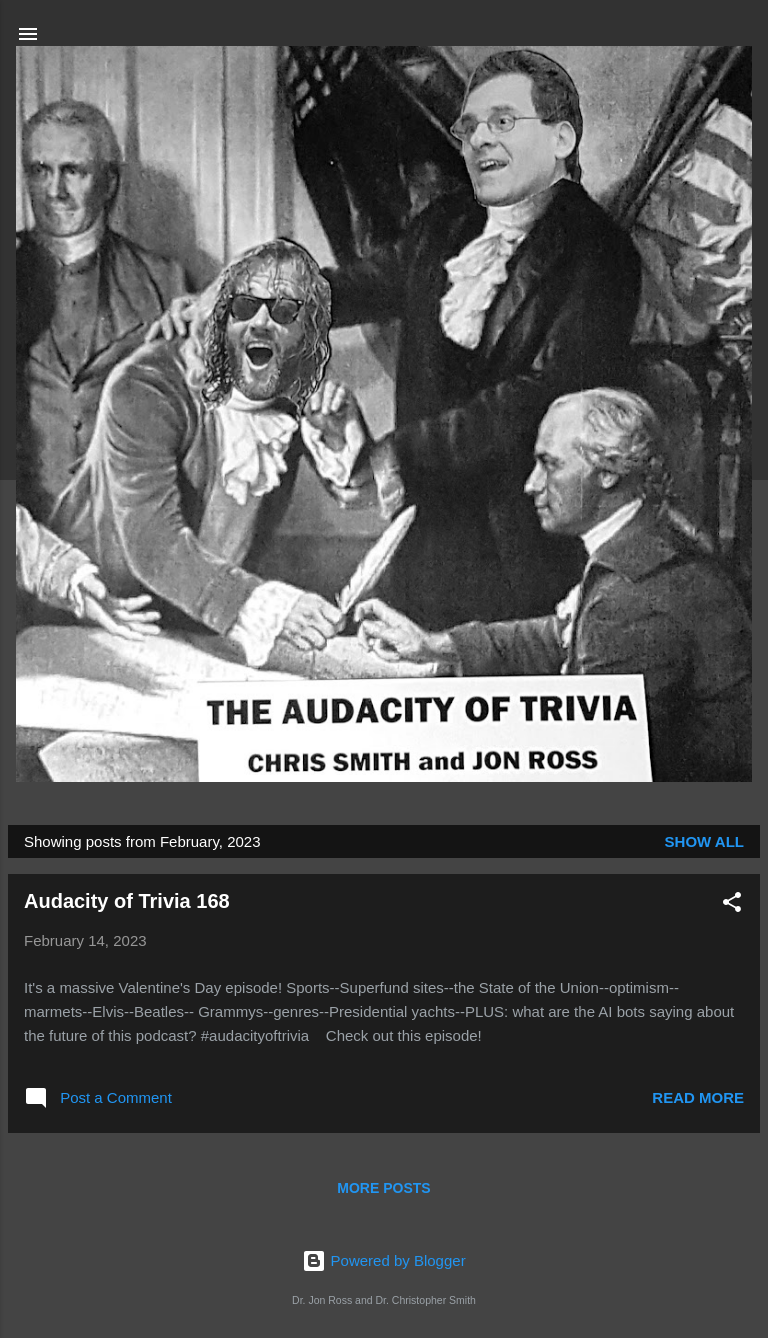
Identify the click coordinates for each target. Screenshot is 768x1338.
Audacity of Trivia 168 (127, 901)
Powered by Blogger (383, 1260)
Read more (698, 1097)
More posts (383, 1188)
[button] (732, 905)
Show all (704, 841)
